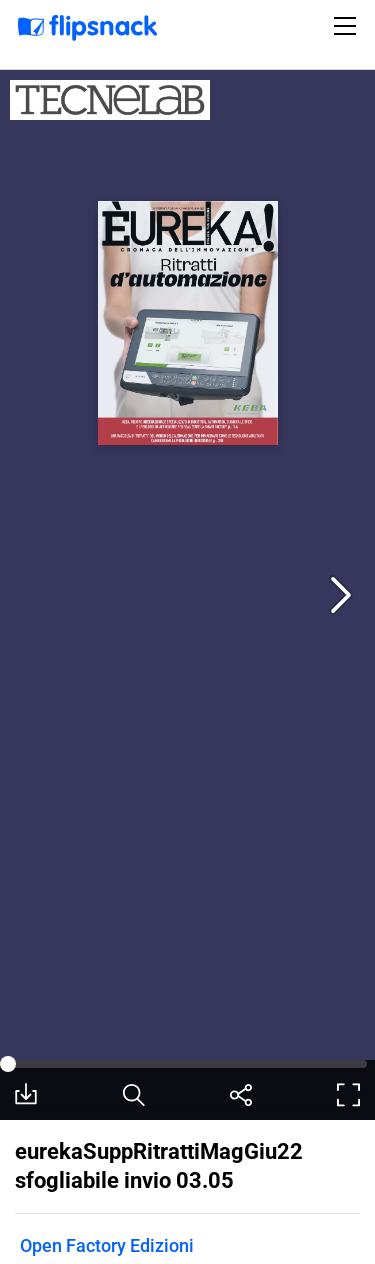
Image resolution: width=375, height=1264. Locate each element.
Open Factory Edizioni (107, 1245)
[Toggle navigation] (348, 26)
